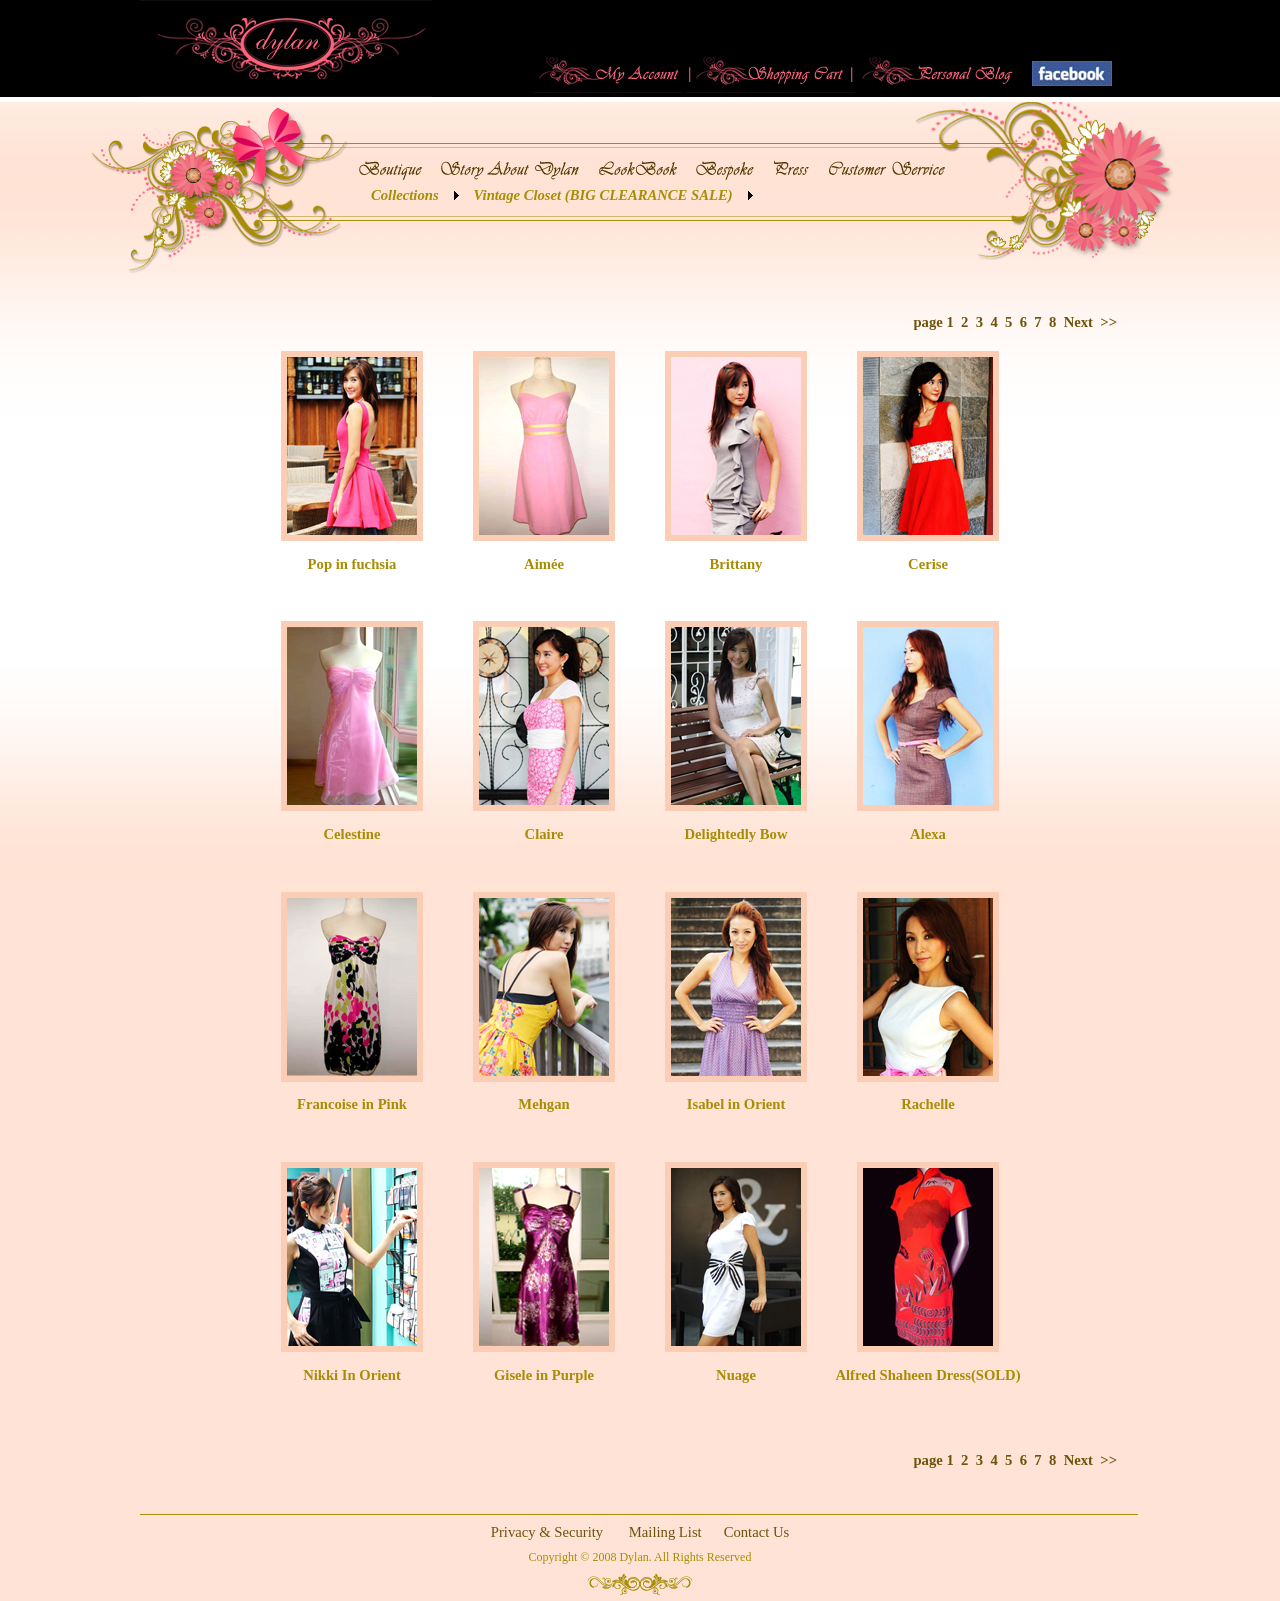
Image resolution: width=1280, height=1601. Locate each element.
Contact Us (757, 1532)
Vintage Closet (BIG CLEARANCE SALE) (603, 195)
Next (1078, 322)
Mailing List (665, 1532)
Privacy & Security (547, 1532)
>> (1108, 322)
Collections (405, 195)
